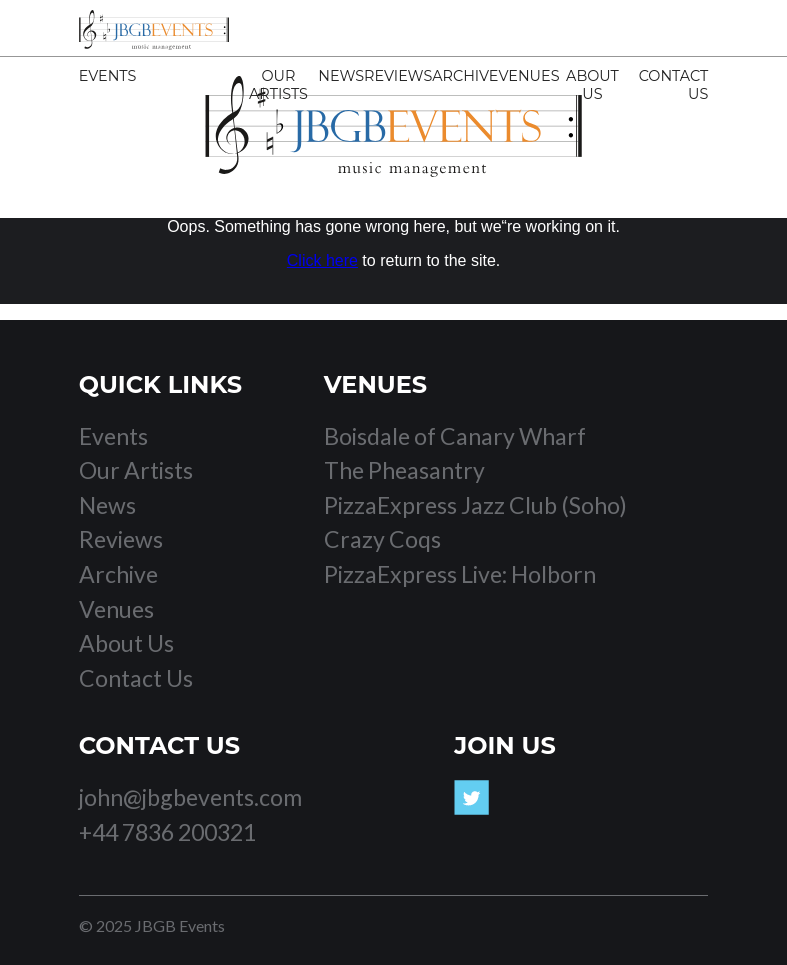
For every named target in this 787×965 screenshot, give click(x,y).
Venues (528, 76)
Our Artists (278, 85)
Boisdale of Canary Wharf (455, 436)
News (341, 76)
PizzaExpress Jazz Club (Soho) (475, 505)
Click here (322, 260)
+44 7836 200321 (167, 832)
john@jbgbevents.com (190, 797)
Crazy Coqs (382, 539)
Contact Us (136, 678)
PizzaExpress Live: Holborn (460, 574)
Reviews (398, 76)
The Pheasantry (404, 470)
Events (108, 76)
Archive (465, 76)
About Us (592, 85)
